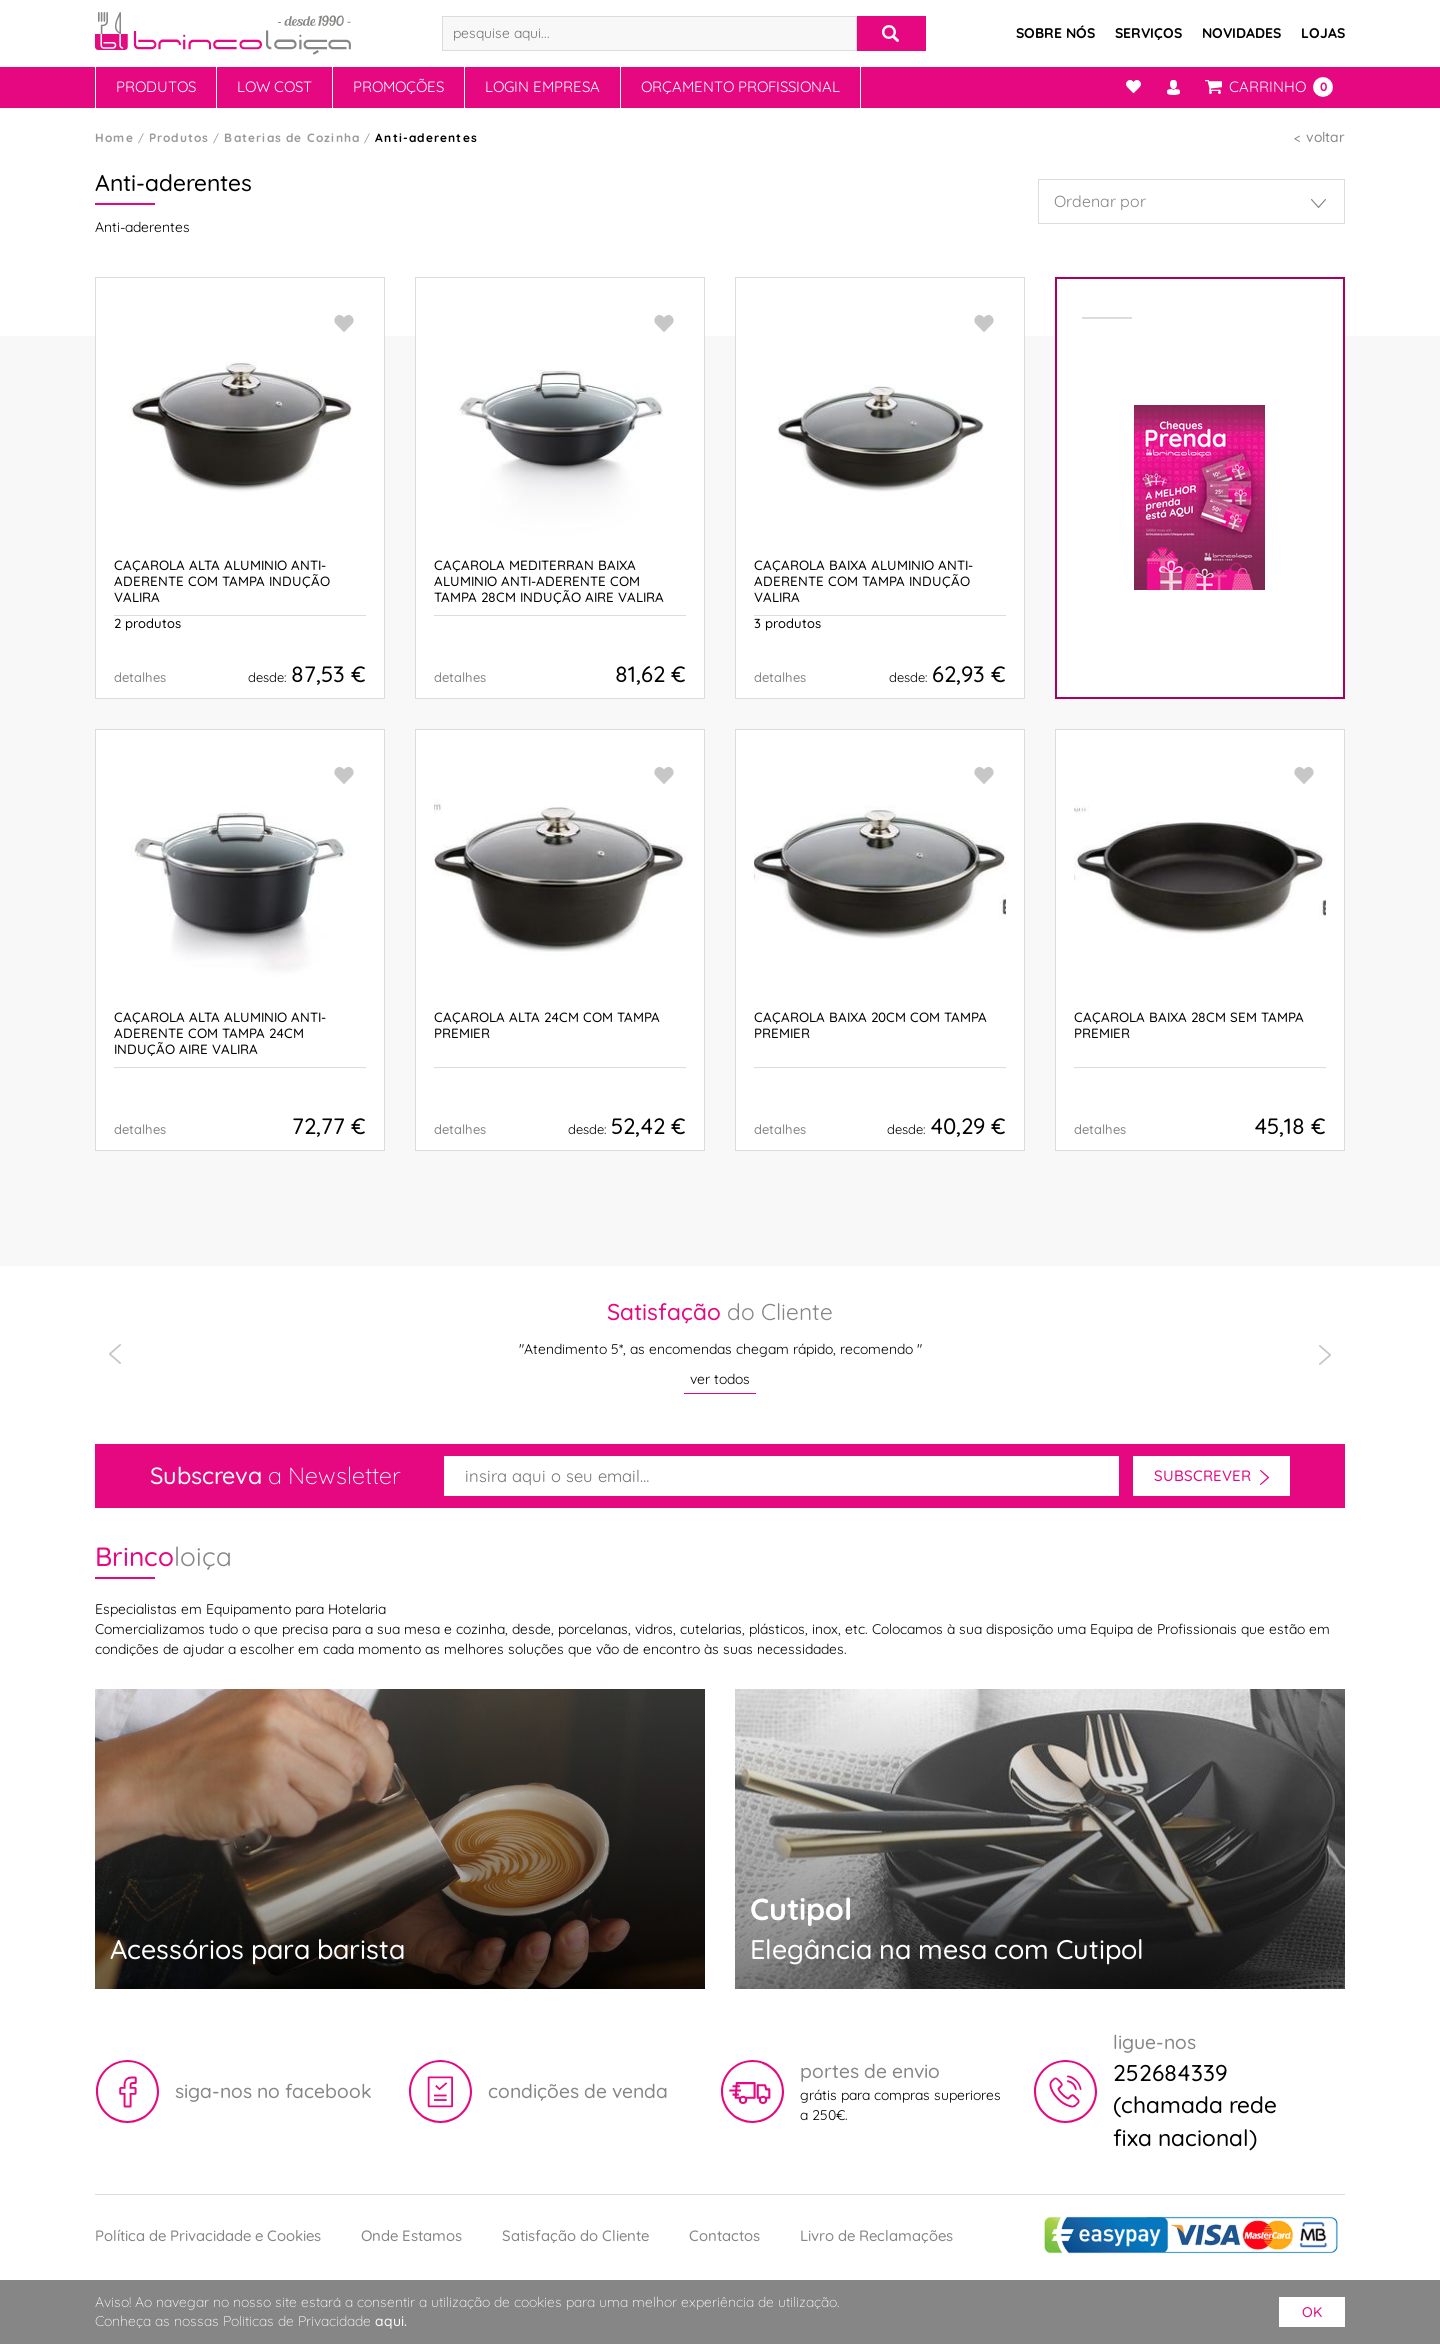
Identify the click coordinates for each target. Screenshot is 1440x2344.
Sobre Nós (1055, 33)
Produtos (156, 86)
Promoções (398, 86)
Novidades (1241, 33)
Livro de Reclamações (876, 2235)
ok (1312, 2312)
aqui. (391, 2321)
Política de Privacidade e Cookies (208, 2235)
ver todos (720, 1379)
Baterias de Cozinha (292, 137)
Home (114, 137)
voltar (1325, 137)
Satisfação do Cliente (575, 2235)
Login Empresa (542, 86)
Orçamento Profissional (740, 86)
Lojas (1323, 33)
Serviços (1148, 33)
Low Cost (274, 86)
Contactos (724, 2235)
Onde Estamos (411, 2235)
